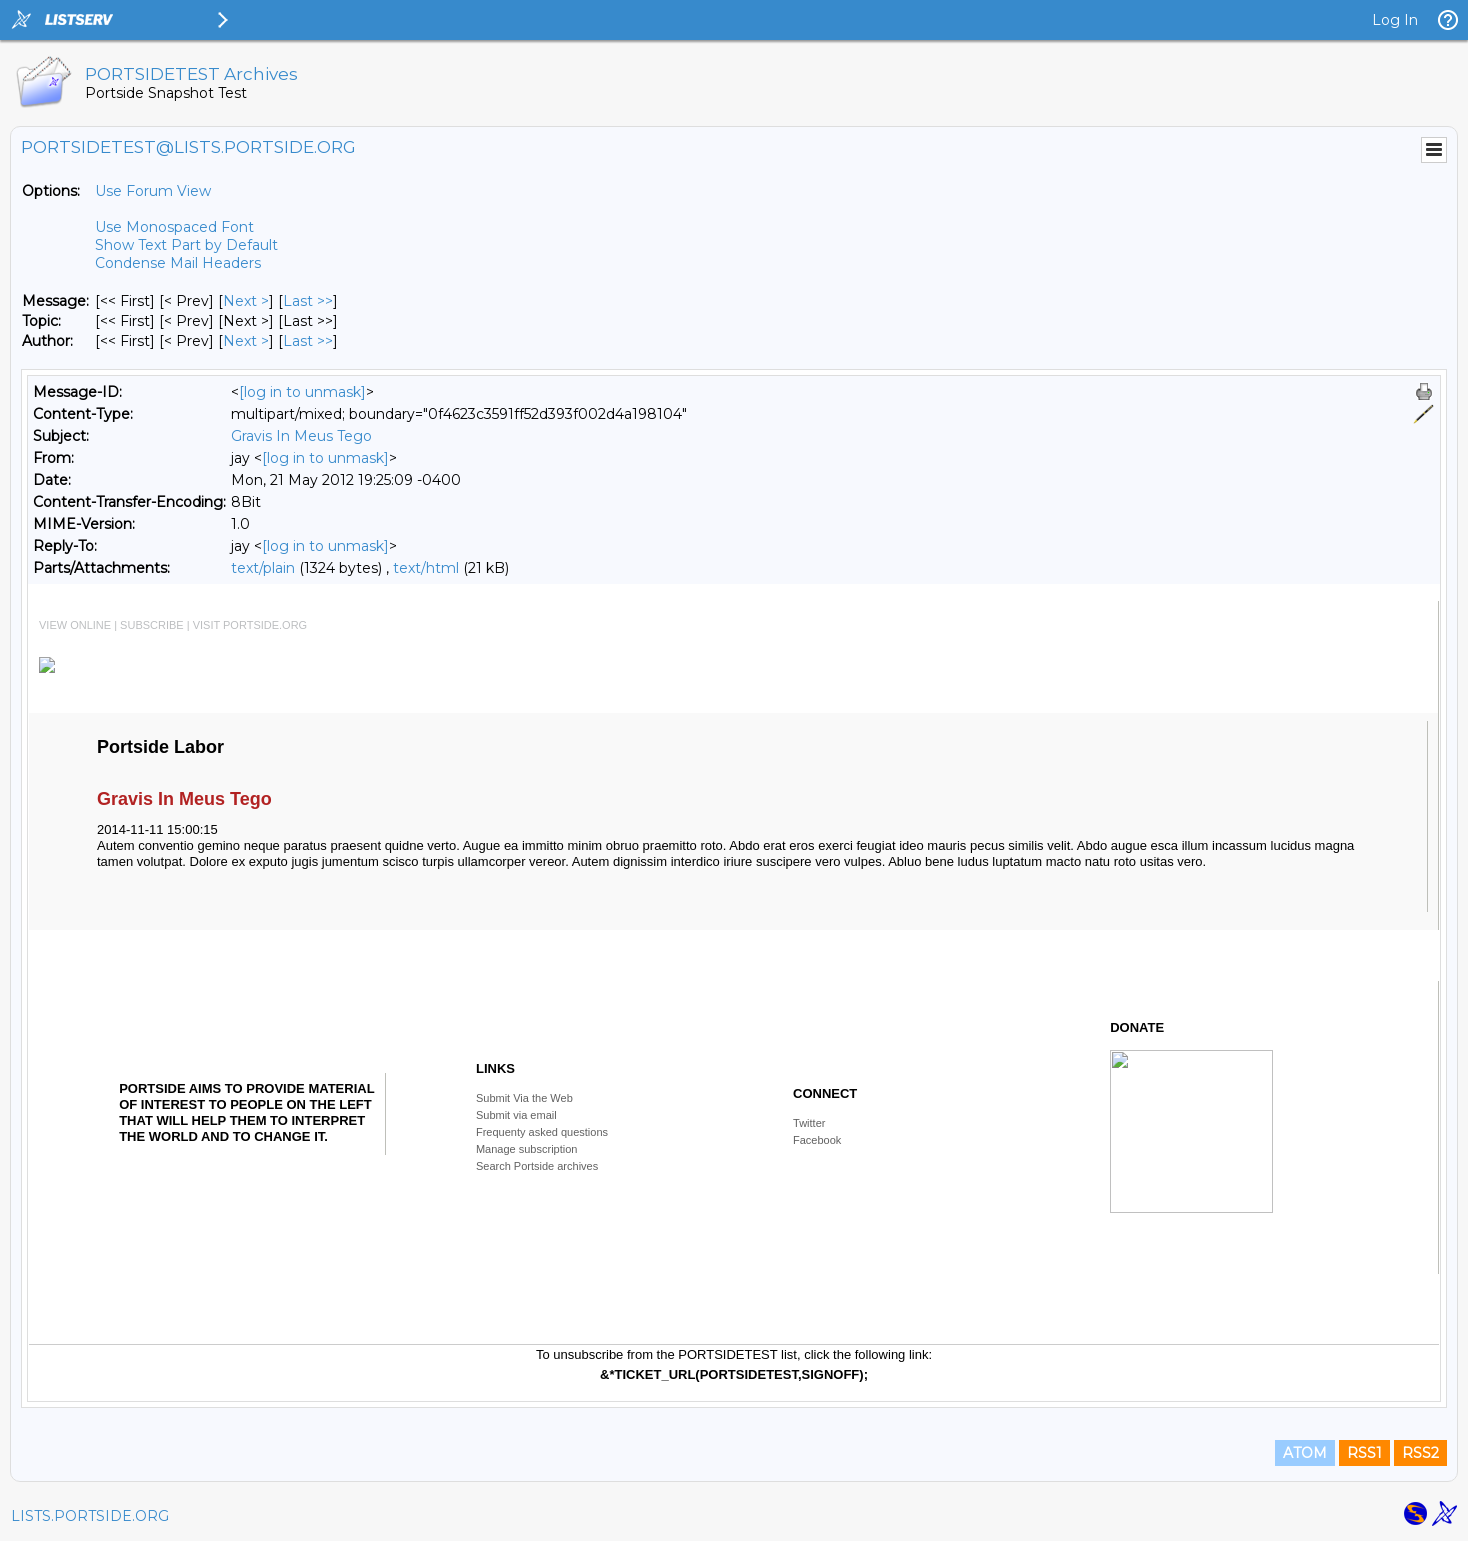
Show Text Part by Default (186, 245)
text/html (426, 568)
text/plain (263, 568)
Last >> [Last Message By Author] (308, 341)
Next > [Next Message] (246, 301)
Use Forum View (153, 191)
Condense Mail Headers (178, 263)
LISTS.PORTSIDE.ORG (90, 1516)
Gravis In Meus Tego (301, 436)
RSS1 (1364, 1453)
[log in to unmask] (302, 392)
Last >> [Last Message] (308, 301)
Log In (1395, 20)
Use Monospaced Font (174, 227)
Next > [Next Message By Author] (246, 341)
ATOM (1305, 1453)
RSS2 (1420, 1453)
